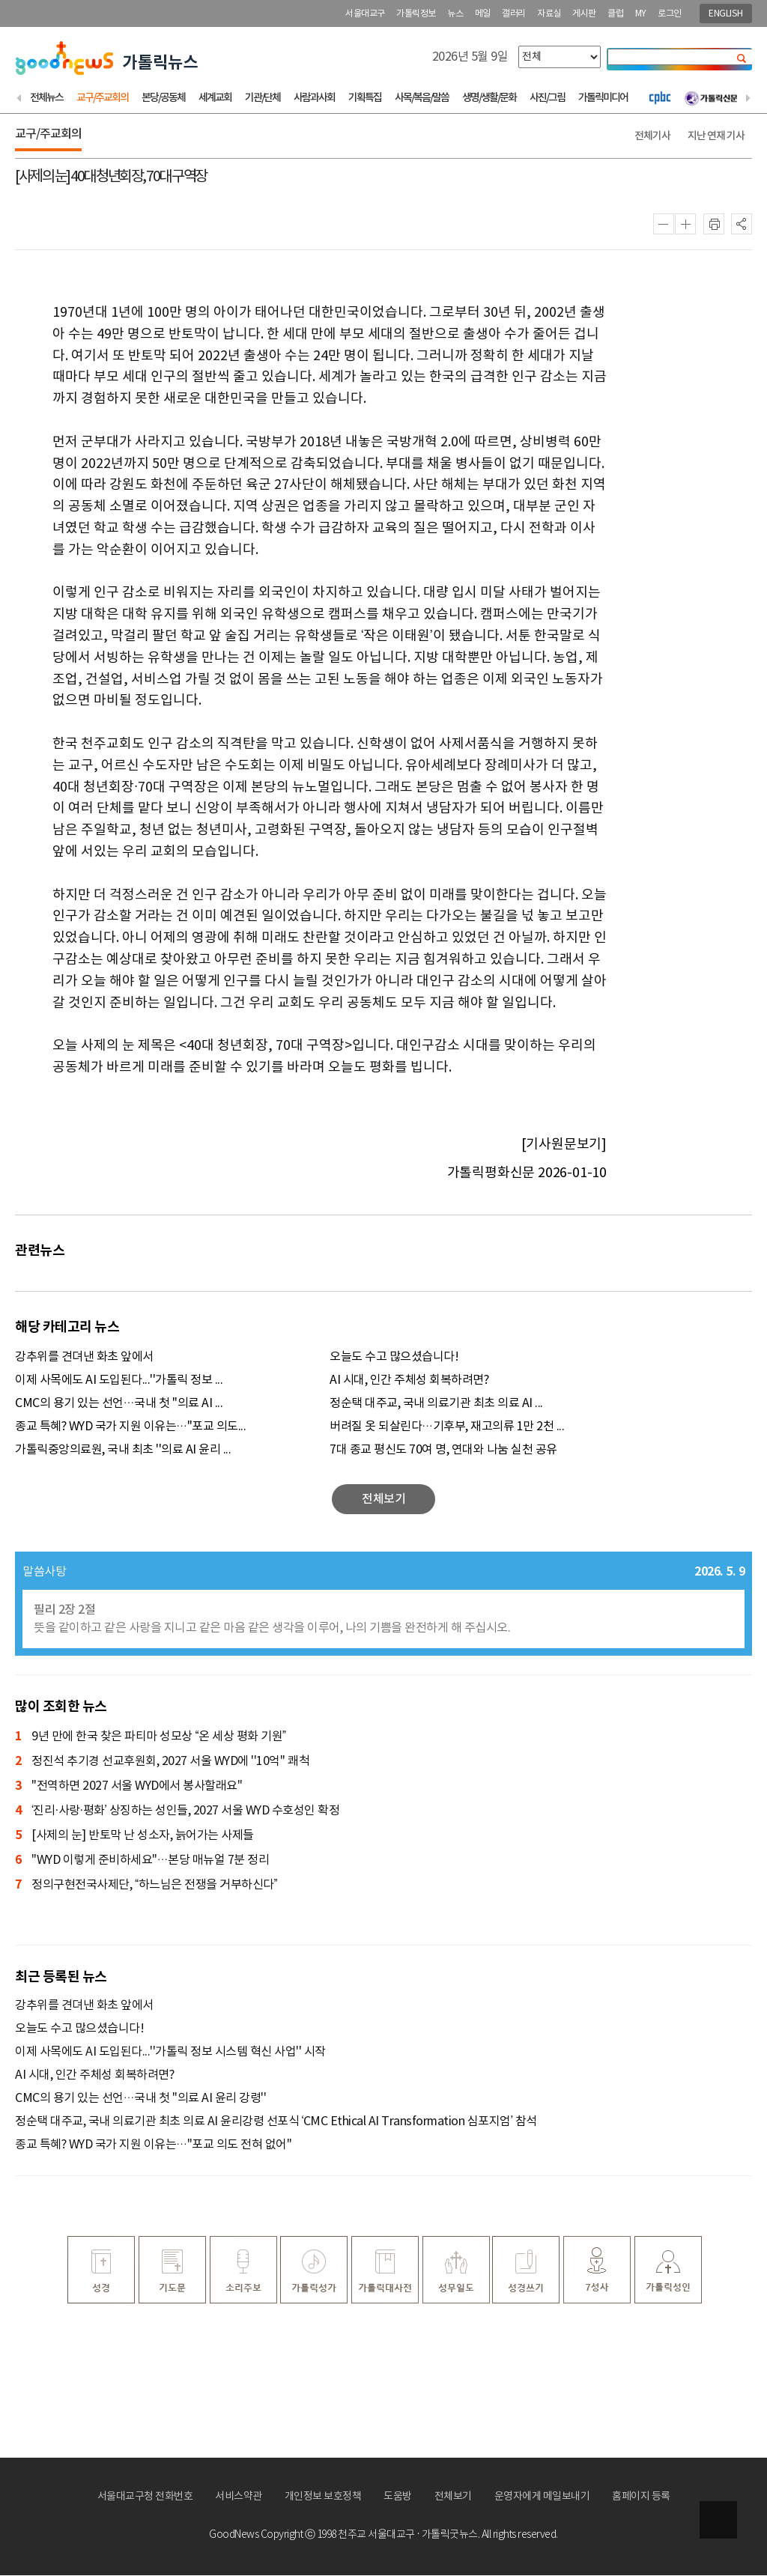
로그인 (670, 14)
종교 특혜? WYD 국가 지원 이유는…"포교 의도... (130, 1427)
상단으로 (718, 2520)
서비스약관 (238, 2497)
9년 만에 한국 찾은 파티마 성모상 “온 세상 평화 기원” (150, 1737)
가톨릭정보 (416, 14)
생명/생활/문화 (489, 98)
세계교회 (214, 98)
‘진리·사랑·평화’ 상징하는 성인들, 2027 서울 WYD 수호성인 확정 (177, 1811)
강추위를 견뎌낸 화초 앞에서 (84, 1357)
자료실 (549, 14)
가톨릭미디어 (603, 98)
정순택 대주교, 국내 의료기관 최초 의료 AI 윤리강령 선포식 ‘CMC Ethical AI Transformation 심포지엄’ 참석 (276, 2122)
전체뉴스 (46, 98)
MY (640, 14)
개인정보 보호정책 (323, 2497)
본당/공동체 (163, 98)
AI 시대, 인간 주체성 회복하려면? (409, 1381)
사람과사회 (314, 98)
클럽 (615, 14)
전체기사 (652, 136)
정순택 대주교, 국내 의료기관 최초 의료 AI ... (436, 1404)
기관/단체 (262, 98)
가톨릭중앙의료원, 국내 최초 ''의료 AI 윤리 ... (123, 1450)
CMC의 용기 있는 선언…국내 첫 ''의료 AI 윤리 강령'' (140, 2099)
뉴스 (455, 14)
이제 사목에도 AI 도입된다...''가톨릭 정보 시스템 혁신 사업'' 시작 (170, 2052)
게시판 (584, 14)
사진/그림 (547, 98)
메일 (483, 14)
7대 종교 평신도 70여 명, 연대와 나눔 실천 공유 (443, 1450)
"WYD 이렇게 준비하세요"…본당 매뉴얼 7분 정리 (142, 1861)
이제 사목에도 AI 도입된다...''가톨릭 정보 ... (118, 1381)
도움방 (398, 2497)
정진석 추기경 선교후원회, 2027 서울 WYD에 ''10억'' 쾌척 (162, 1762)
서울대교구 (365, 14)
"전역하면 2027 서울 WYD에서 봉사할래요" (128, 1787)
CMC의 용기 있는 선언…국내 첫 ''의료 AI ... (118, 1404)
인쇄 (713, 224)
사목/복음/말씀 (422, 98)
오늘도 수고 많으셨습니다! (394, 1357)
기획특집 (364, 98)
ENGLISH (726, 14)
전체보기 (453, 2497)
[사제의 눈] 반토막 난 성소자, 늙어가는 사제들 (134, 1836)
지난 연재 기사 (716, 136)
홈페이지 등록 (641, 2497)
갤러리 (514, 14)
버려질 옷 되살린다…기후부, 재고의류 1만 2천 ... (447, 1427)
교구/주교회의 (102, 98)
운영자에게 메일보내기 (542, 2497)
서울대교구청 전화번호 (145, 2497)
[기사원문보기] (564, 1145)
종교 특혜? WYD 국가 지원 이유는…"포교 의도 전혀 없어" (153, 2145)
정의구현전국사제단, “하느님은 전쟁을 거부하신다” (146, 1886)
